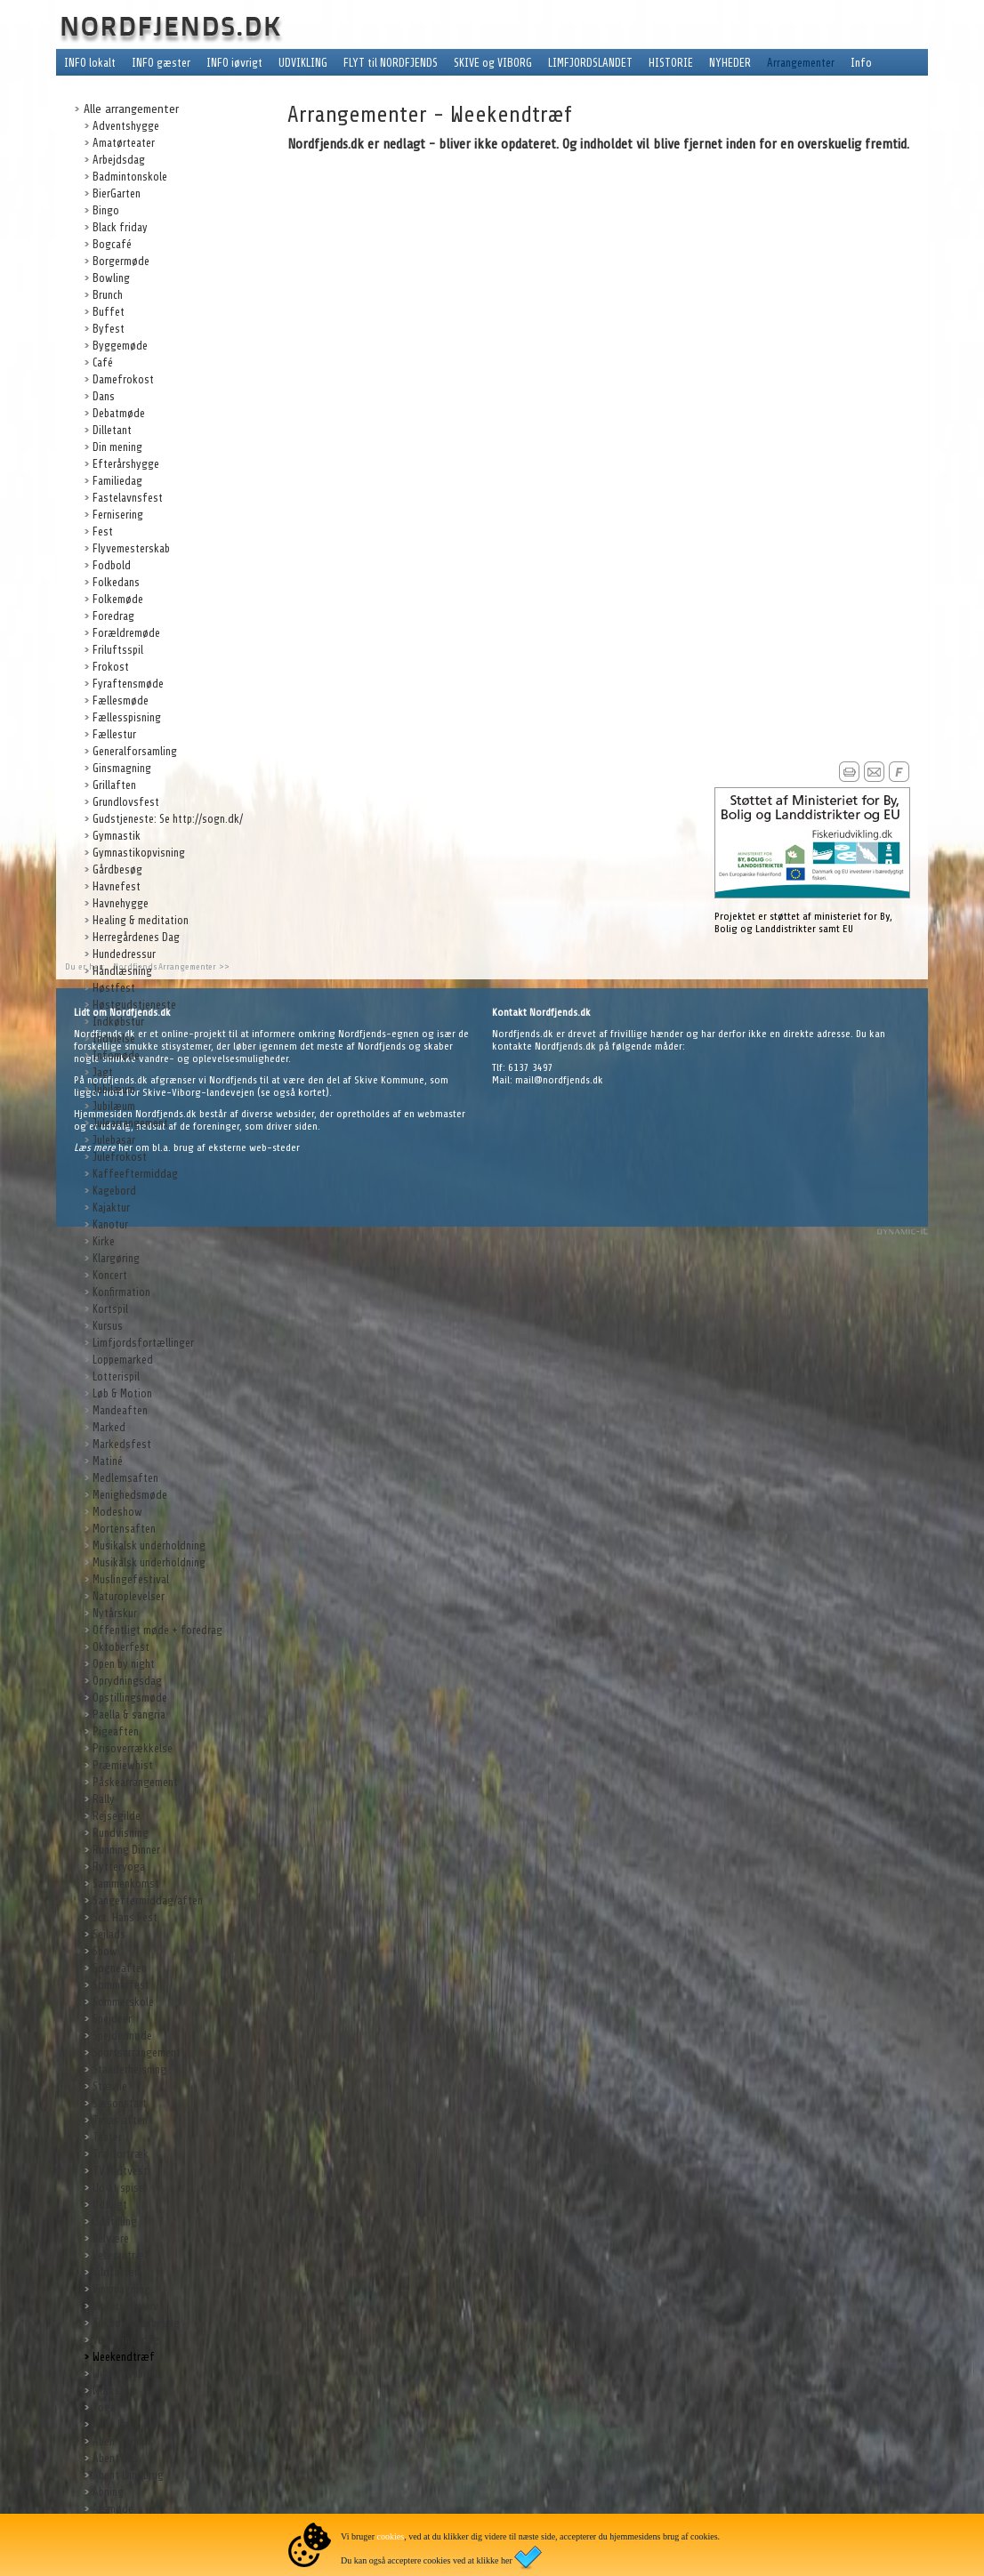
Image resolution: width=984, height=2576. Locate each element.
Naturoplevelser (129, 1596)
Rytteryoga (119, 1866)
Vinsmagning (121, 2289)
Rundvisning (121, 1832)
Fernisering (118, 514)
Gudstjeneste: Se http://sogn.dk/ (168, 818)
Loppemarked (123, 1359)
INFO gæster (161, 62)
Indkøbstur (118, 1021)
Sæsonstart (120, 2103)
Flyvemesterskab (131, 548)
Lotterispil (116, 1376)
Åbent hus (115, 2458)
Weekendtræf (124, 2356)
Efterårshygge (126, 464)
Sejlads (109, 1934)
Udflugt (110, 2204)
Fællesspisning (127, 717)
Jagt (103, 1072)
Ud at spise (118, 2187)
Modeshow (117, 1511)
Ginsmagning (122, 768)
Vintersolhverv (125, 2306)
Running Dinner (126, 1849)
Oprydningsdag (127, 1680)
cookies (391, 2536)
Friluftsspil (118, 649)
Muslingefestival (131, 1579)
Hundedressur (124, 954)
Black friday (120, 227)
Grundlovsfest (126, 802)
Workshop (115, 2390)
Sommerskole (123, 2001)
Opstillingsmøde (130, 1697)
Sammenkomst (126, 1883)
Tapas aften (120, 2120)
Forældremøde (126, 633)
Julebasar (114, 1140)
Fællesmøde (121, 700)
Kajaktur (111, 1207)
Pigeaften (116, 1731)
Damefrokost (123, 379)
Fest (103, 531)
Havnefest (117, 886)
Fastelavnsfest (128, 497)
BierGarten (117, 193)
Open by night (124, 1663)
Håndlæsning (122, 971)
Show (105, 1951)
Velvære (111, 2238)
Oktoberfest (121, 1647)
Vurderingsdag (126, 2340)
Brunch (108, 295)
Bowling (111, 278)
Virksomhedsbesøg (136, 2323)
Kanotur (110, 1224)
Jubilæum (114, 1089)
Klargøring (116, 1258)
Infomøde (116, 1055)
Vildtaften (116, 2272)
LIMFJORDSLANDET (590, 62)
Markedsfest (122, 1444)
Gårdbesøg (117, 869)
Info (861, 62)
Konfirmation (121, 1292)
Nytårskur (115, 1613)
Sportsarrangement (137, 2052)
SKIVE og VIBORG (493, 62)
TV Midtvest (120, 2171)
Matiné (108, 1461)
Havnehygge (121, 903)
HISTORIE (671, 62)
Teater (107, 2137)
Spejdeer (112, 2018)
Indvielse (114, 1038)
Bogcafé (112, 244)
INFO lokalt (90, 62)
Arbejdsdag (119, 159)
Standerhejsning (129, 2069)
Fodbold (112, 565)
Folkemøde (118, 599)
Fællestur (114, 734)
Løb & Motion (122, 1393)
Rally (104, 1799)
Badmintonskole (130, 176)
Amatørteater (124, 142)
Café (103, 362)
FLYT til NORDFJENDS (390, 62)
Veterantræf (121, 2255)
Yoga (104, 2407)
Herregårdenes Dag (136, 937)
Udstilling (115, 2221)
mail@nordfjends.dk (559, 1080)
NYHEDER (730, 62)
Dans (104, 396)
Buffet (109, 311)
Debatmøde (119, 413)
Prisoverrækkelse (133, 1748)
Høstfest (114, 987)
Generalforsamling (135, 751)
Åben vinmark (123, 2441)
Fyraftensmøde (128, 683)
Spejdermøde (122, 2035)
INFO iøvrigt (234, 62)
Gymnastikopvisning (139, 852)
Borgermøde (121, 261)
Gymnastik (117, 835)
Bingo (106, 210)
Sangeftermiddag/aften (148, 1900)
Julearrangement (130, 1123)
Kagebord (114, 1190)
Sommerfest (121, 1985)
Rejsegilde (117, 1816)
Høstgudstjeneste (134, 1004)
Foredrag (113, 616)
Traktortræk (121, 2154)
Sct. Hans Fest (125, 1917)
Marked (109, 1427)
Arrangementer (801, 62)
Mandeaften (120, 1410)
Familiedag (117, 480)
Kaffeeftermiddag (135, 1173)
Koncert (110, 1275)
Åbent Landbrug (128, 2475)
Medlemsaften (125, 1478)
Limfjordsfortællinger (143, 1342)
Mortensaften (124, 1528)
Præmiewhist (123, 1765)
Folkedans (116, 582)
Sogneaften (120, 1968)
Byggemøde (120, 345)
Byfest (109, 328)
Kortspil (110, 1309)
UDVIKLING (302, 62)
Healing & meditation (141, 920)
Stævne (110, 2086)
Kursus (108, 1325)
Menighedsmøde (130, 1494)
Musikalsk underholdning (149, 1545)
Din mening (117, 447)
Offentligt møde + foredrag (157, 1630)
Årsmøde (113, 2509)
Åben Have (116, 2424)
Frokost (111, 666)
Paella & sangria (129, 1714)
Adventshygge (126, 126)
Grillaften (114, 785)
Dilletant (112, 430)
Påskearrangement (135, 1782)
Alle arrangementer (131, 109)
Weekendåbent (125, 2373)
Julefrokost (120, 1156)
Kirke (104, 1241)
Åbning (108, 2492)
